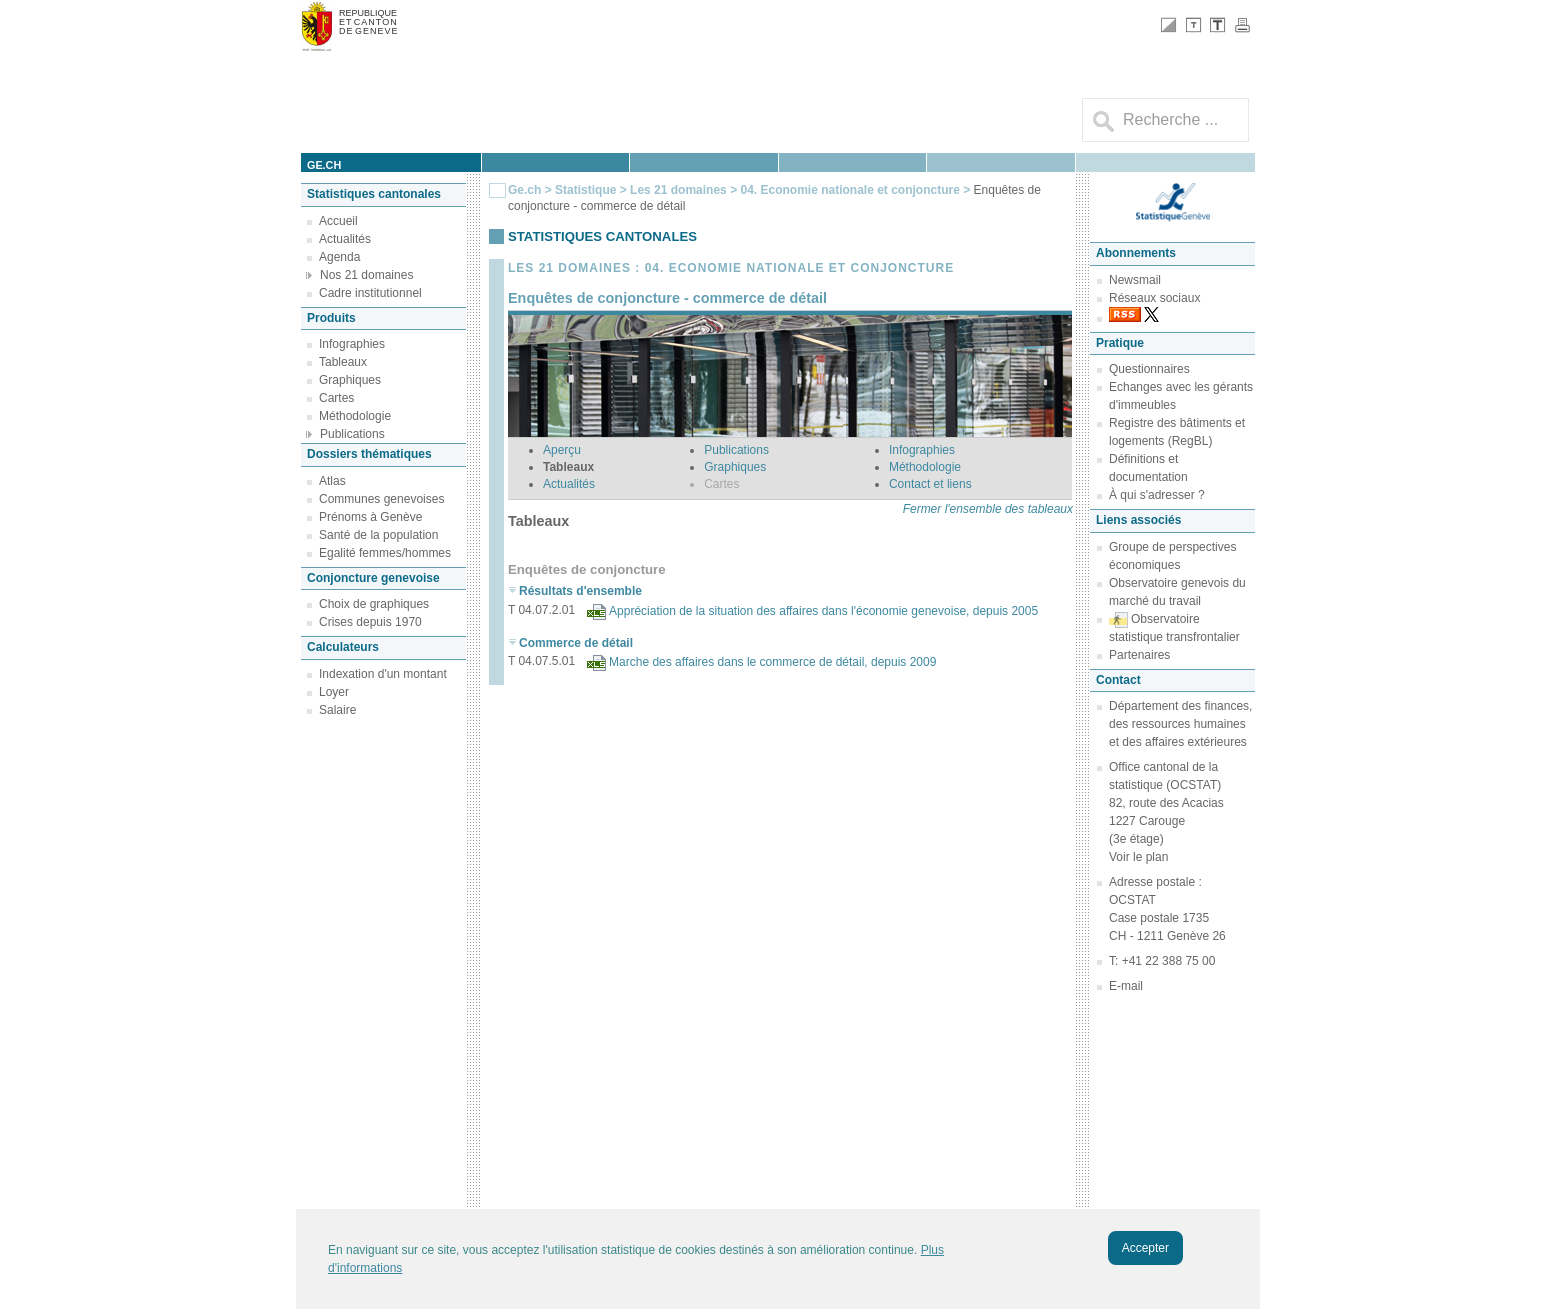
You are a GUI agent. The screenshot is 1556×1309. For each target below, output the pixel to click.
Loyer (334, 692)
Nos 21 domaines (366, 275)
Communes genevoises (381, 499)
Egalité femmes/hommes (385, 553)
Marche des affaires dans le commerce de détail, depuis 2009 (772, 662)
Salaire (337, 710)
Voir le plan (1138, 857)
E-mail (1126, 986)
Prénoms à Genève (370, 517)
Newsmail (1135, 280)
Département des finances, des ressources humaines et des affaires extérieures (1180, 724)
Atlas (332, 481)
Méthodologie (355, 416)
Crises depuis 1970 (370, 622)
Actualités (345, 239)
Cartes (336, 398)
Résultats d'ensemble (580, 591)
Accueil (338, 221)
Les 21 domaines (678, 190)
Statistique (585, 190)
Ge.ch (524, 190)
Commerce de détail (576, 643)
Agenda (339, 257)
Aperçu (562, 450)
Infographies (352, 344)
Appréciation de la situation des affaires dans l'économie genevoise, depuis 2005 (823, 611)
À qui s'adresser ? (1157, 495)
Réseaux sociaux (1154, 298)
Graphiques (350, 380)
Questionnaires (1149, 369)
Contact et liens (930, 484)
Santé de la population (378, 535)
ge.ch (324, 165)
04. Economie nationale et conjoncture (849, 190)
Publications (352, 434)
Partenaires (1139, 655)
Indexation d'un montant (383, 674)
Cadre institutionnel (370, 293)
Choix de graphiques (374, 604)
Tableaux (343, 362)
